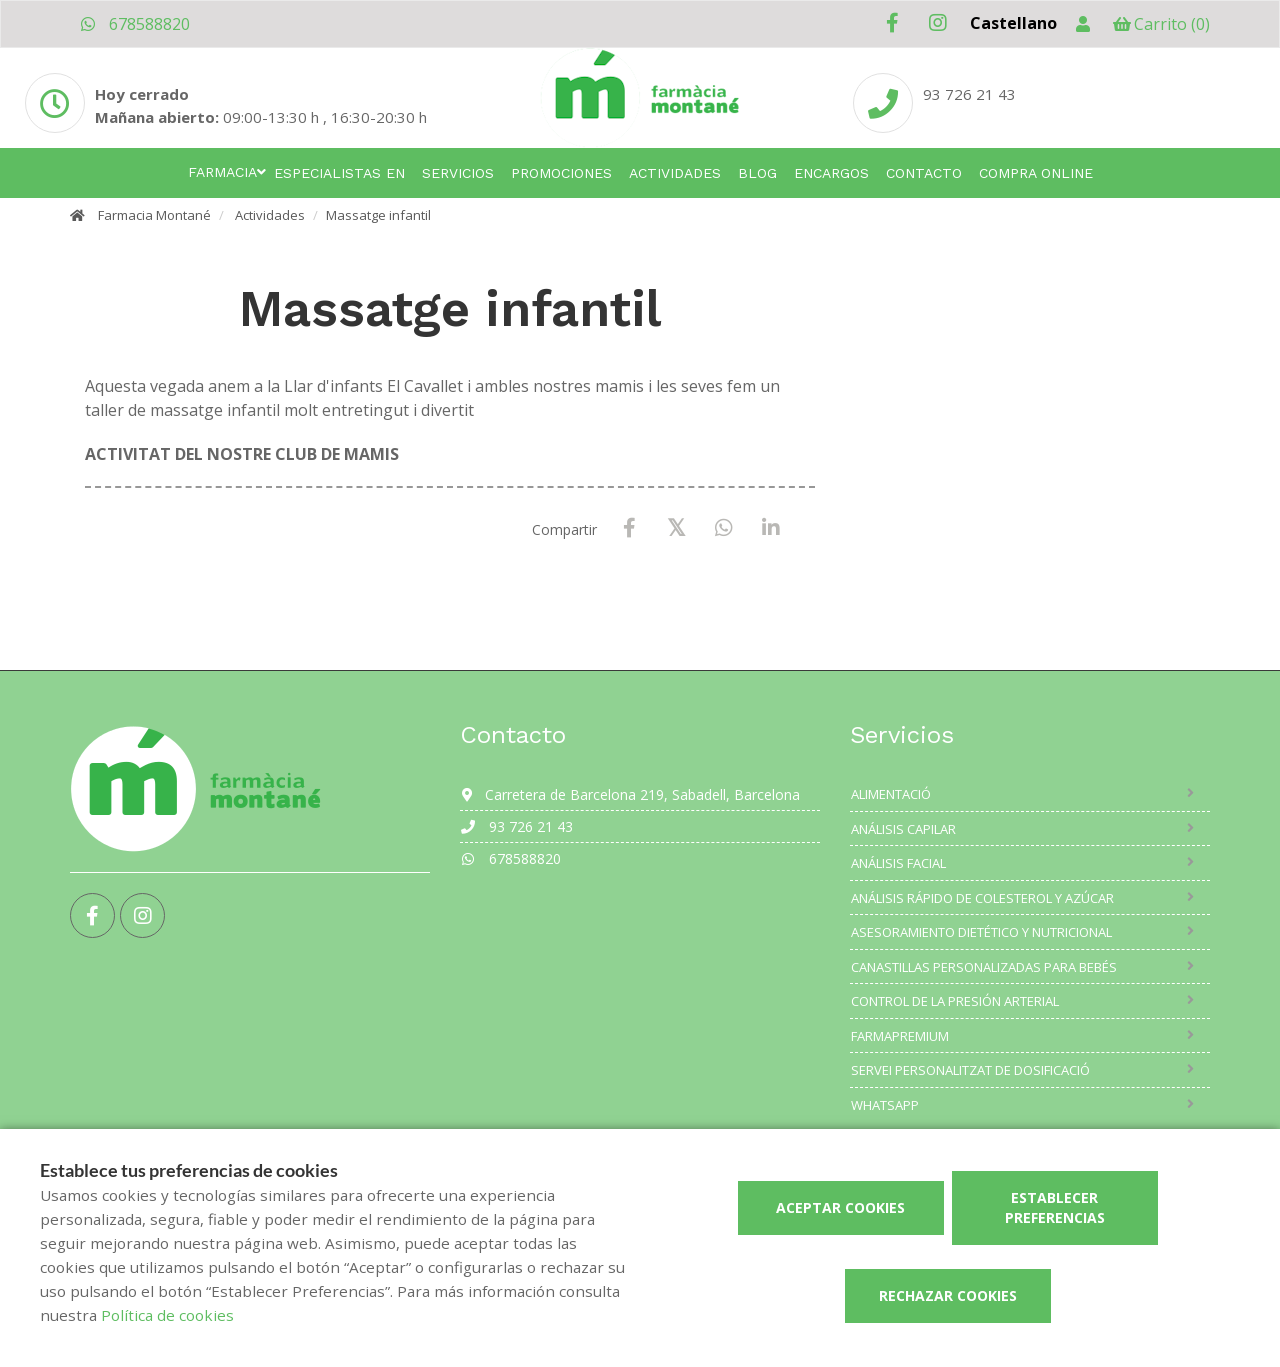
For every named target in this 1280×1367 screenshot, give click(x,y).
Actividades (675, 173)
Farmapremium (900, 1036)
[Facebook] (629, 528)
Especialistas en (339, 173)
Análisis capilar (903, 829)
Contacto (924, 173)
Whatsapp (885, 1105)
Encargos (831, 173)
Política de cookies (167, 1315)
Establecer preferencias (1055, 1207)
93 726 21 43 (516, 826)
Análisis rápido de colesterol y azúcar (982, 898)
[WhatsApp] (723, 528)
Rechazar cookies (948, 1295)
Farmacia (222, 172)
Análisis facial (898, 863)
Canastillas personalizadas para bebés (984, 967)
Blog (757, 173)
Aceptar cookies (840, 1207)
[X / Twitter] (676, 527)
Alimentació (891, 794)
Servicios (458, 173)
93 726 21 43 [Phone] (969, 94)
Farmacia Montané (154, 215)
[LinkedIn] (770, 528)
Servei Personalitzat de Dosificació (970, 1070)
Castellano (1013, 23)
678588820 (135, 24)
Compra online (1036, 173)
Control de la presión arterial (955, 1001)
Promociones (561, 173)
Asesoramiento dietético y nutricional (981, 932)
